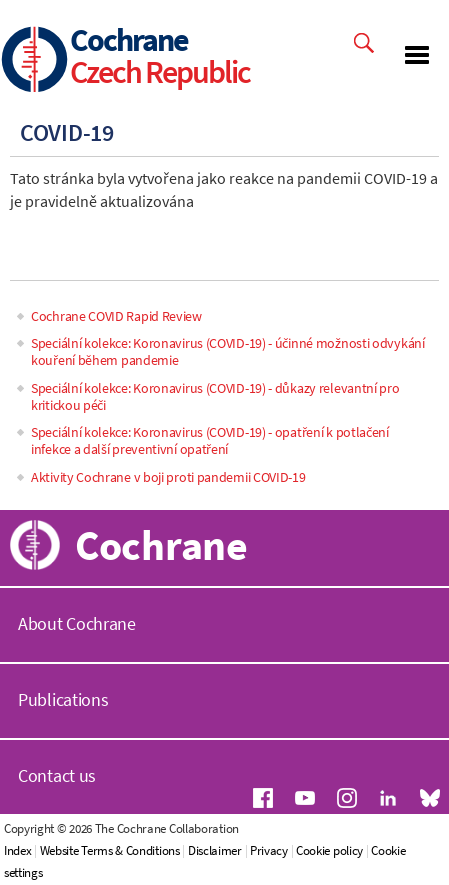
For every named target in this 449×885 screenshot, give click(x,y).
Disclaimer (215, 850)
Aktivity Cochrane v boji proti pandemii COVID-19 (168, 477)
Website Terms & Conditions (110, 850)
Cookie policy (329, 850)
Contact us (57, 775)
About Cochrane (77, 623)
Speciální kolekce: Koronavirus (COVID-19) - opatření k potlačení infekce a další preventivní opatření (210, 440)
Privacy (269, 850)
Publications (63, 699)
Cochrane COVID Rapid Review (116, 316)
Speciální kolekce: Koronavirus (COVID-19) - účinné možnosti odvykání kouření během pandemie (228, 351)
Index (18, 850)
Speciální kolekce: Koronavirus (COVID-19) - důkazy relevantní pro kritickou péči (215, 396)
